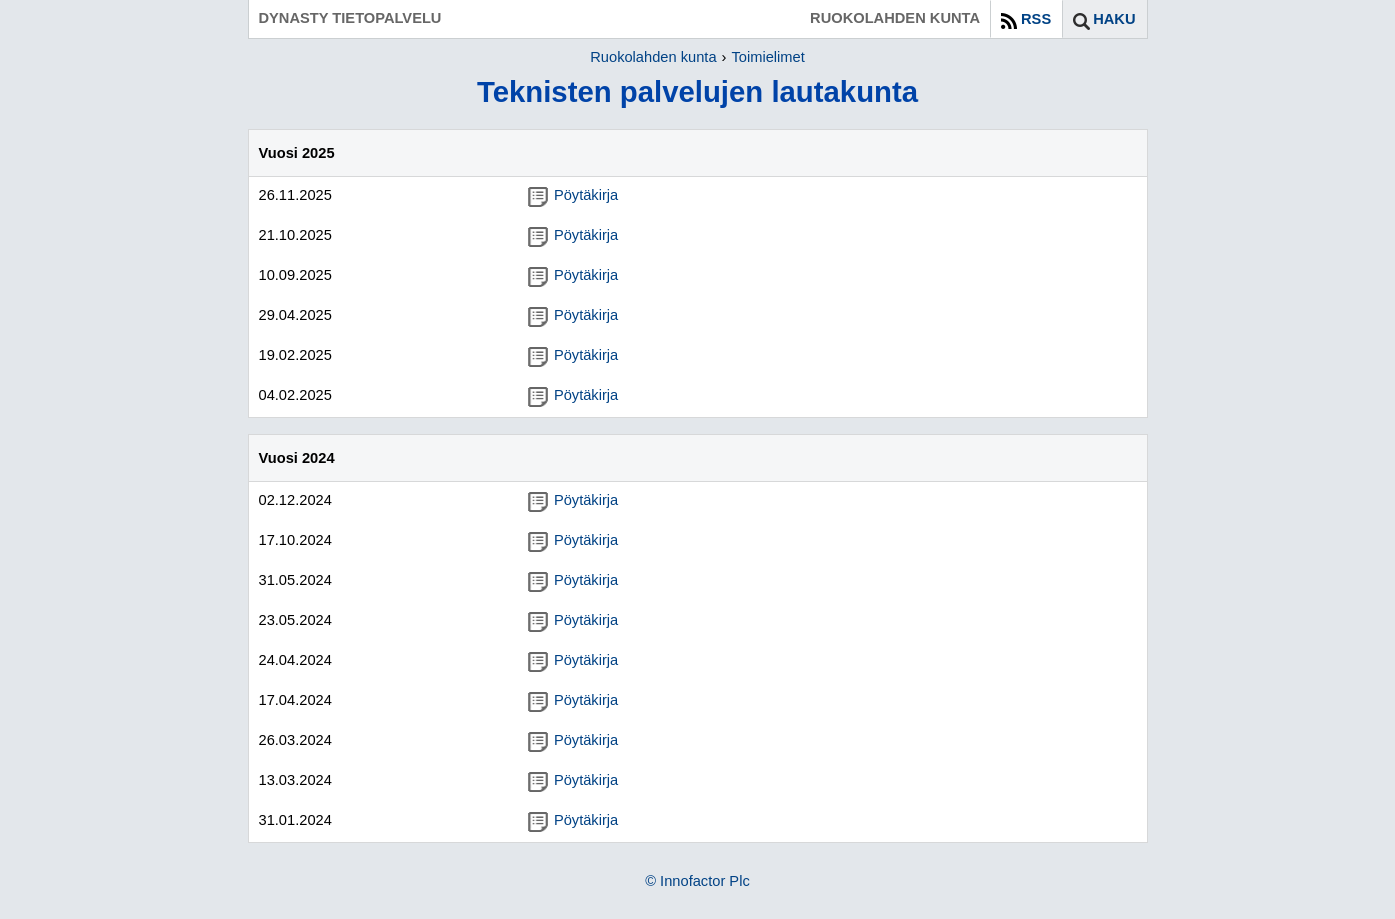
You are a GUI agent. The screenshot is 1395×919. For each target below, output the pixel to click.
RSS (1036, 19)
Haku (1114, 19)
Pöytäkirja (573, 195)
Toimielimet (767, 57)
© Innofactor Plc (697, 881)
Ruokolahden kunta (653, 57)
